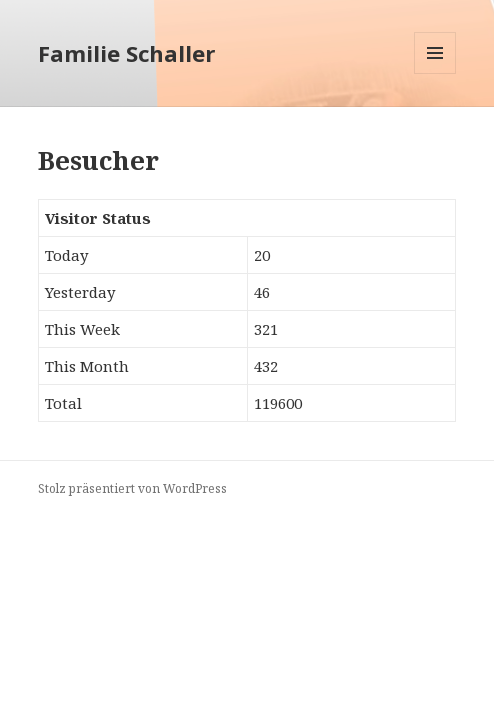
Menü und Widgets (435, 73)
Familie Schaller (126, 53)
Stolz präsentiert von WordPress (132, 488)
